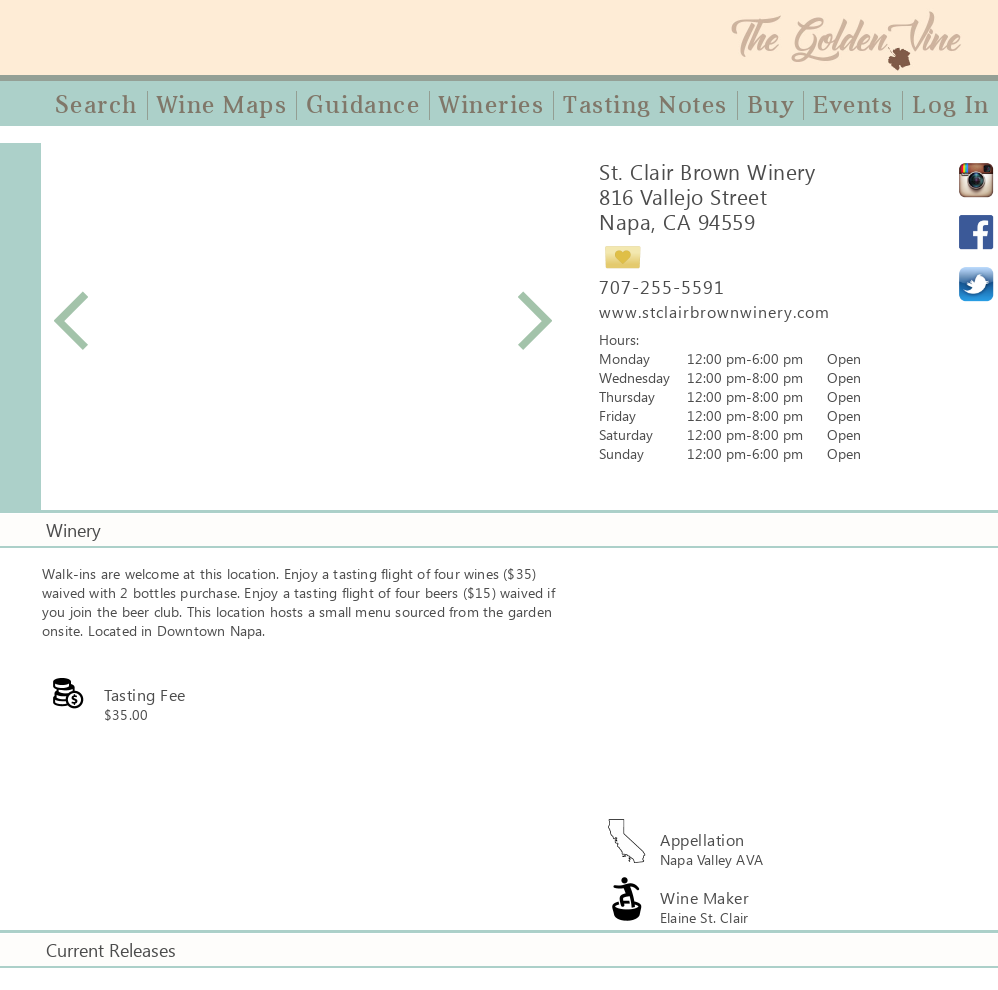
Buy (771, 105)
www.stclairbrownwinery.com (714, 311)
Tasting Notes (645, 105)
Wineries (491, 105)
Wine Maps (222, 105)
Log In (950, 105)
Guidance (363, 105)
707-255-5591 (662, 287)
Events (853, 105)
